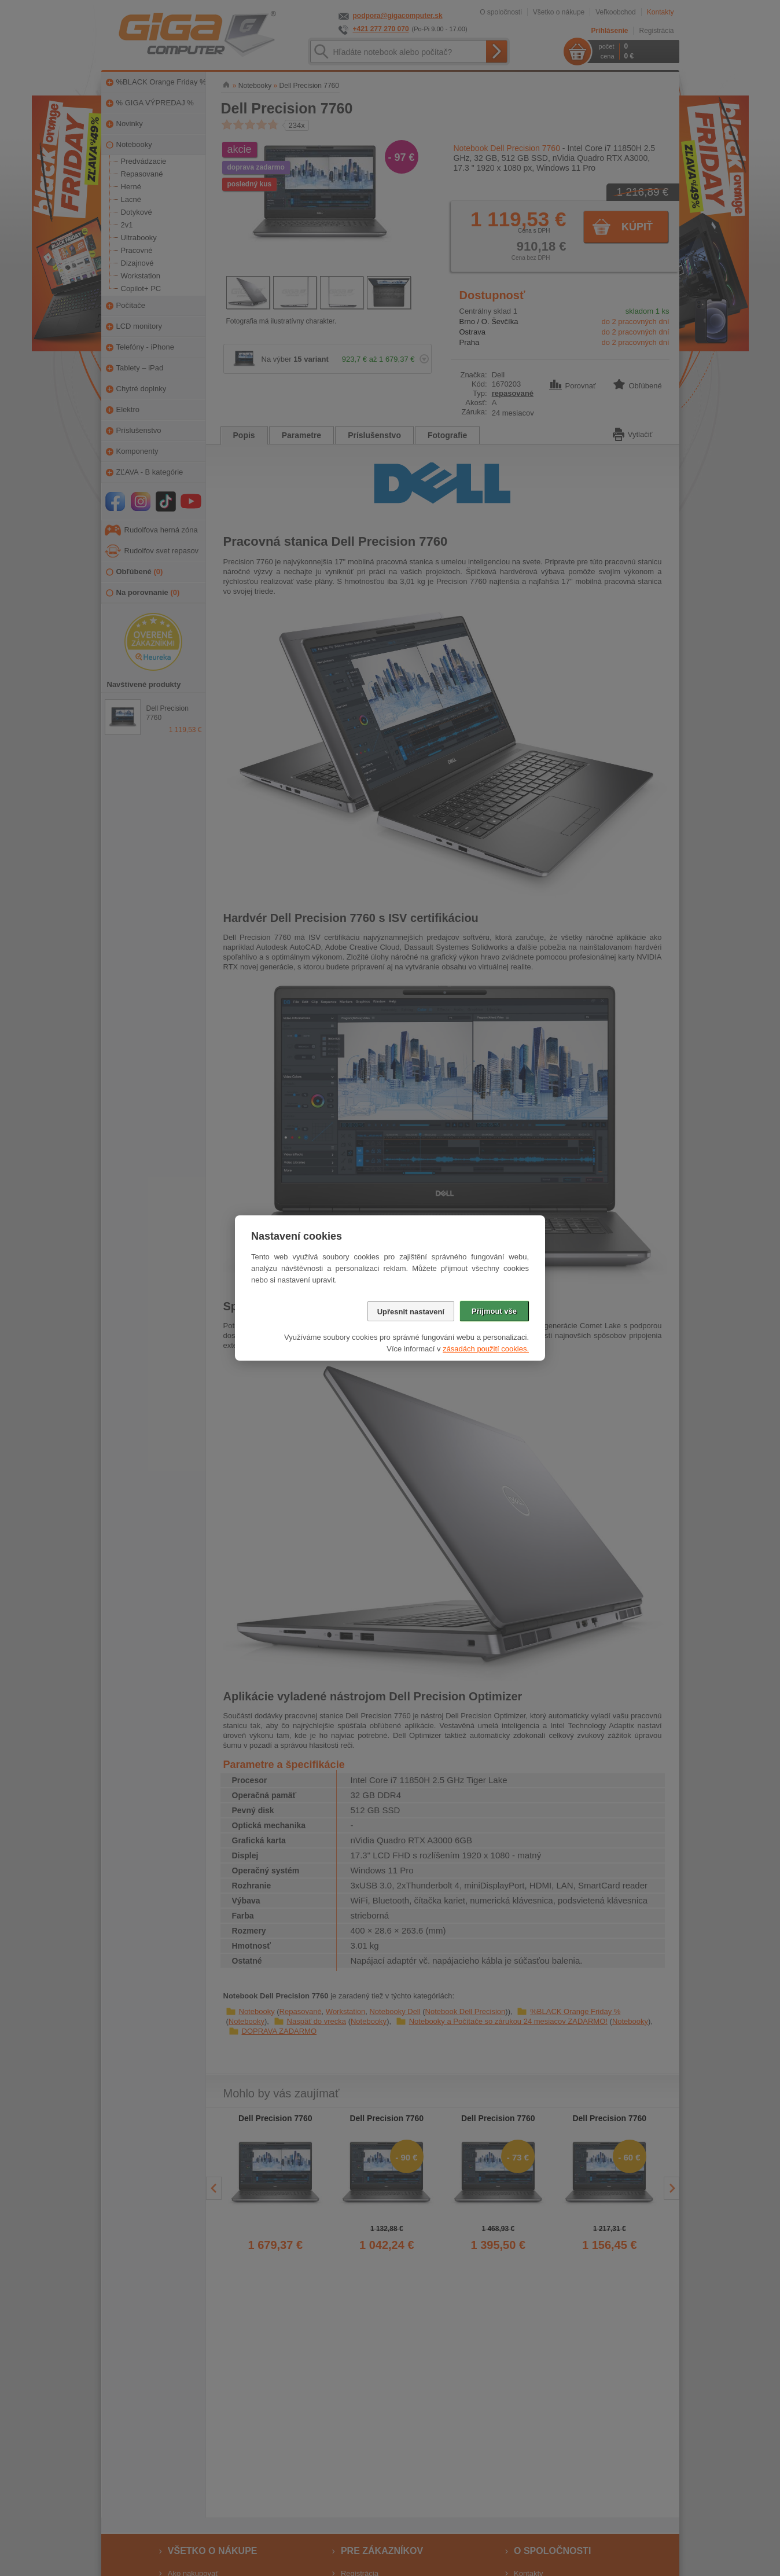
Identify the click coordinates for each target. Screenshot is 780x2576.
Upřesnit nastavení (410, 1311)
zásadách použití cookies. (486, 1348)
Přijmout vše (494, 1311)
